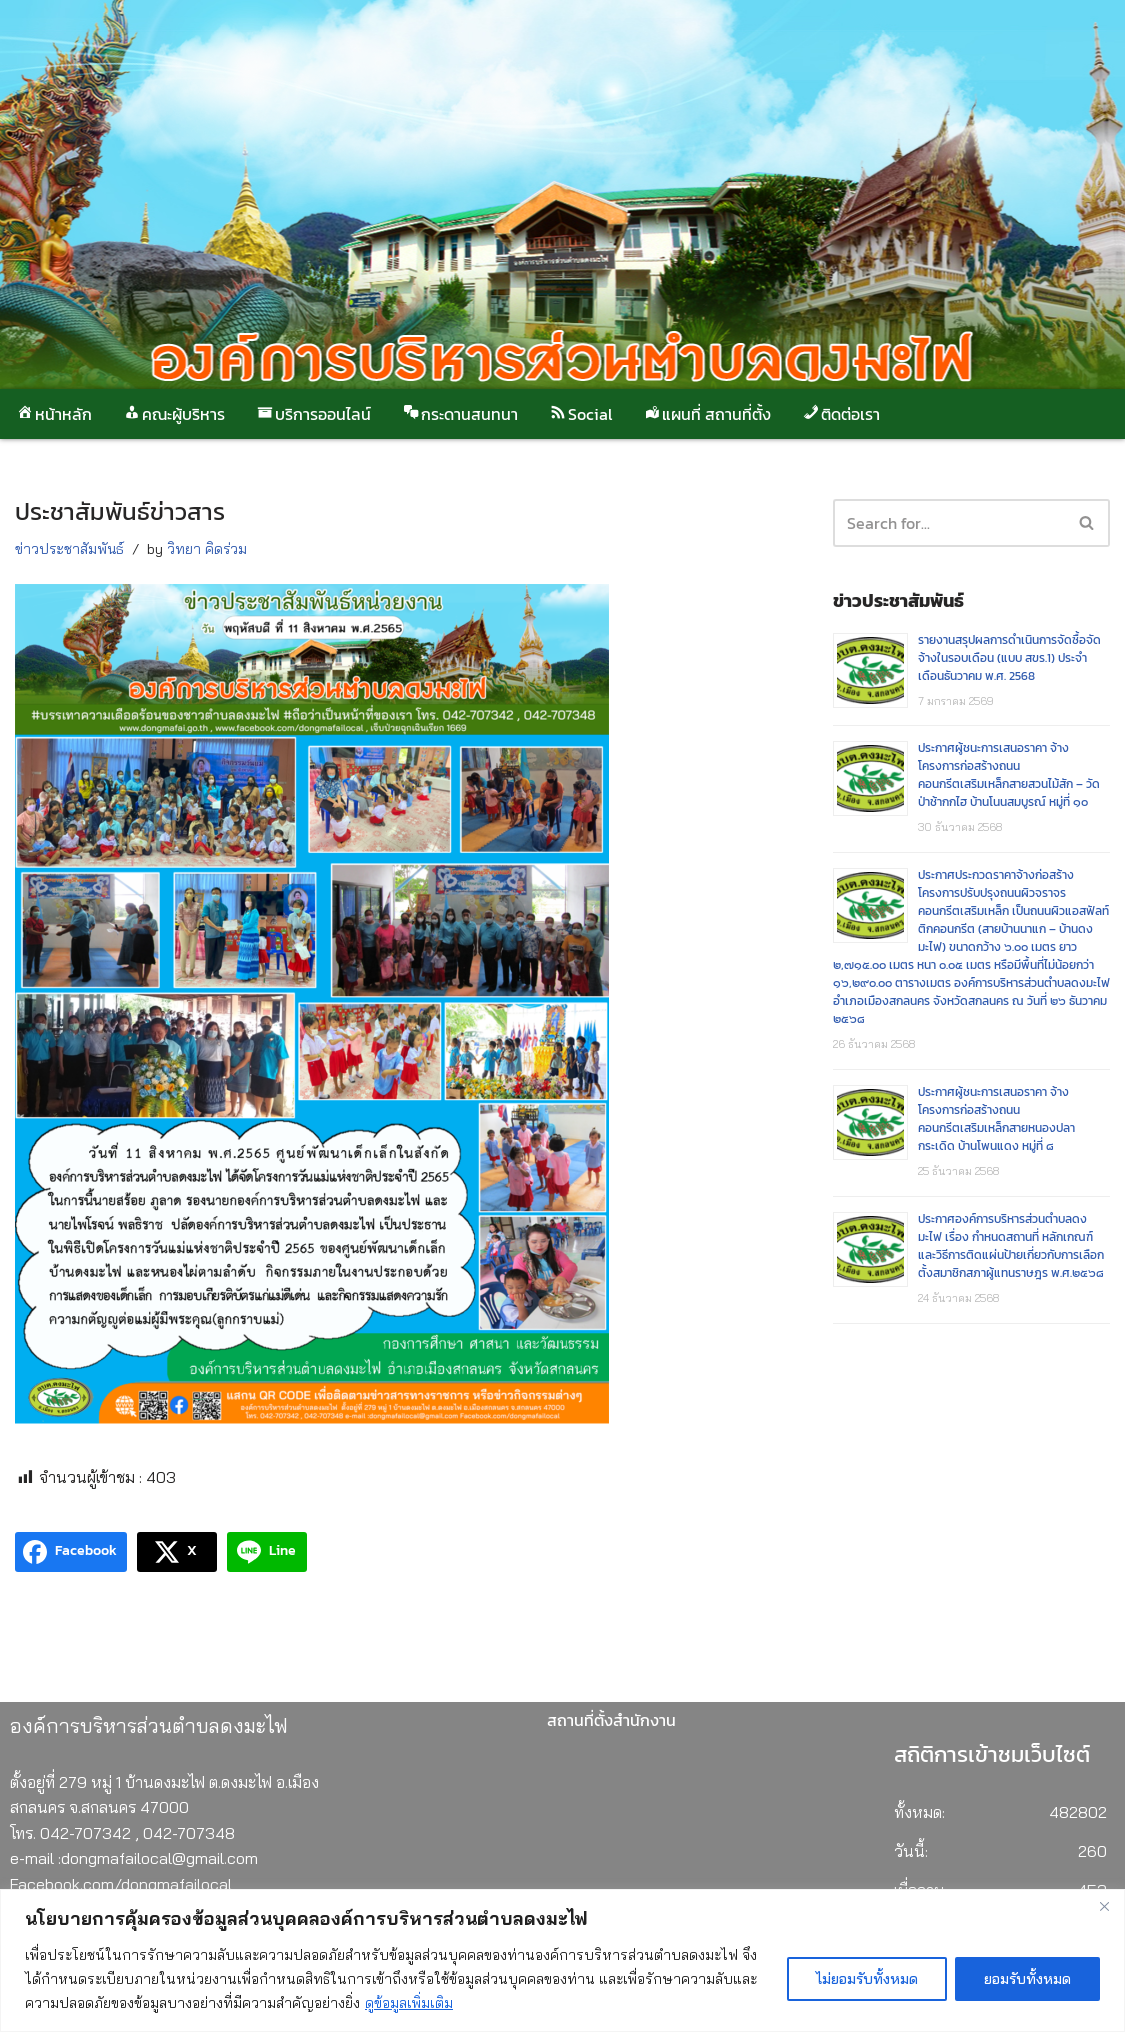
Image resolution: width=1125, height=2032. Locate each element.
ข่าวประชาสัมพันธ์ (69, 549)
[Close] (1104, 1906)
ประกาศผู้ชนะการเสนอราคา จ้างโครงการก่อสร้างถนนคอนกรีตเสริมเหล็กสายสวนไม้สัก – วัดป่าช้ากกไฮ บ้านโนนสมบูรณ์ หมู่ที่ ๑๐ (1009, 775)
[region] (562, 1960)
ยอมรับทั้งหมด (1027, 1979)
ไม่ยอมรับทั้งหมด (867, 1979)
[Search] (1087, 523)
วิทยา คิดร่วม (207, 549)
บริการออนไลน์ (313, 414)
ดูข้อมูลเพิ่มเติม (409, 2003)
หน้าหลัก (53, 414)
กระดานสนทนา (459, 414)
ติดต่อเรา (840, 414)
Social (580, 414)
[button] (1086, 522)
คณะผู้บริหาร (173, 414)
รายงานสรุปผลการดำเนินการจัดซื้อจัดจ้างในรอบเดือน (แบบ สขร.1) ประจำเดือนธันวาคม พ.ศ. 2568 (1009, 658)
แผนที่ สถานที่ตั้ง (706, 414)
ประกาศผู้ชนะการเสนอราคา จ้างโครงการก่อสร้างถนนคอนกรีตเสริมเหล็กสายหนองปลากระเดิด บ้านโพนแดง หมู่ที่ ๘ (996, 1119)
